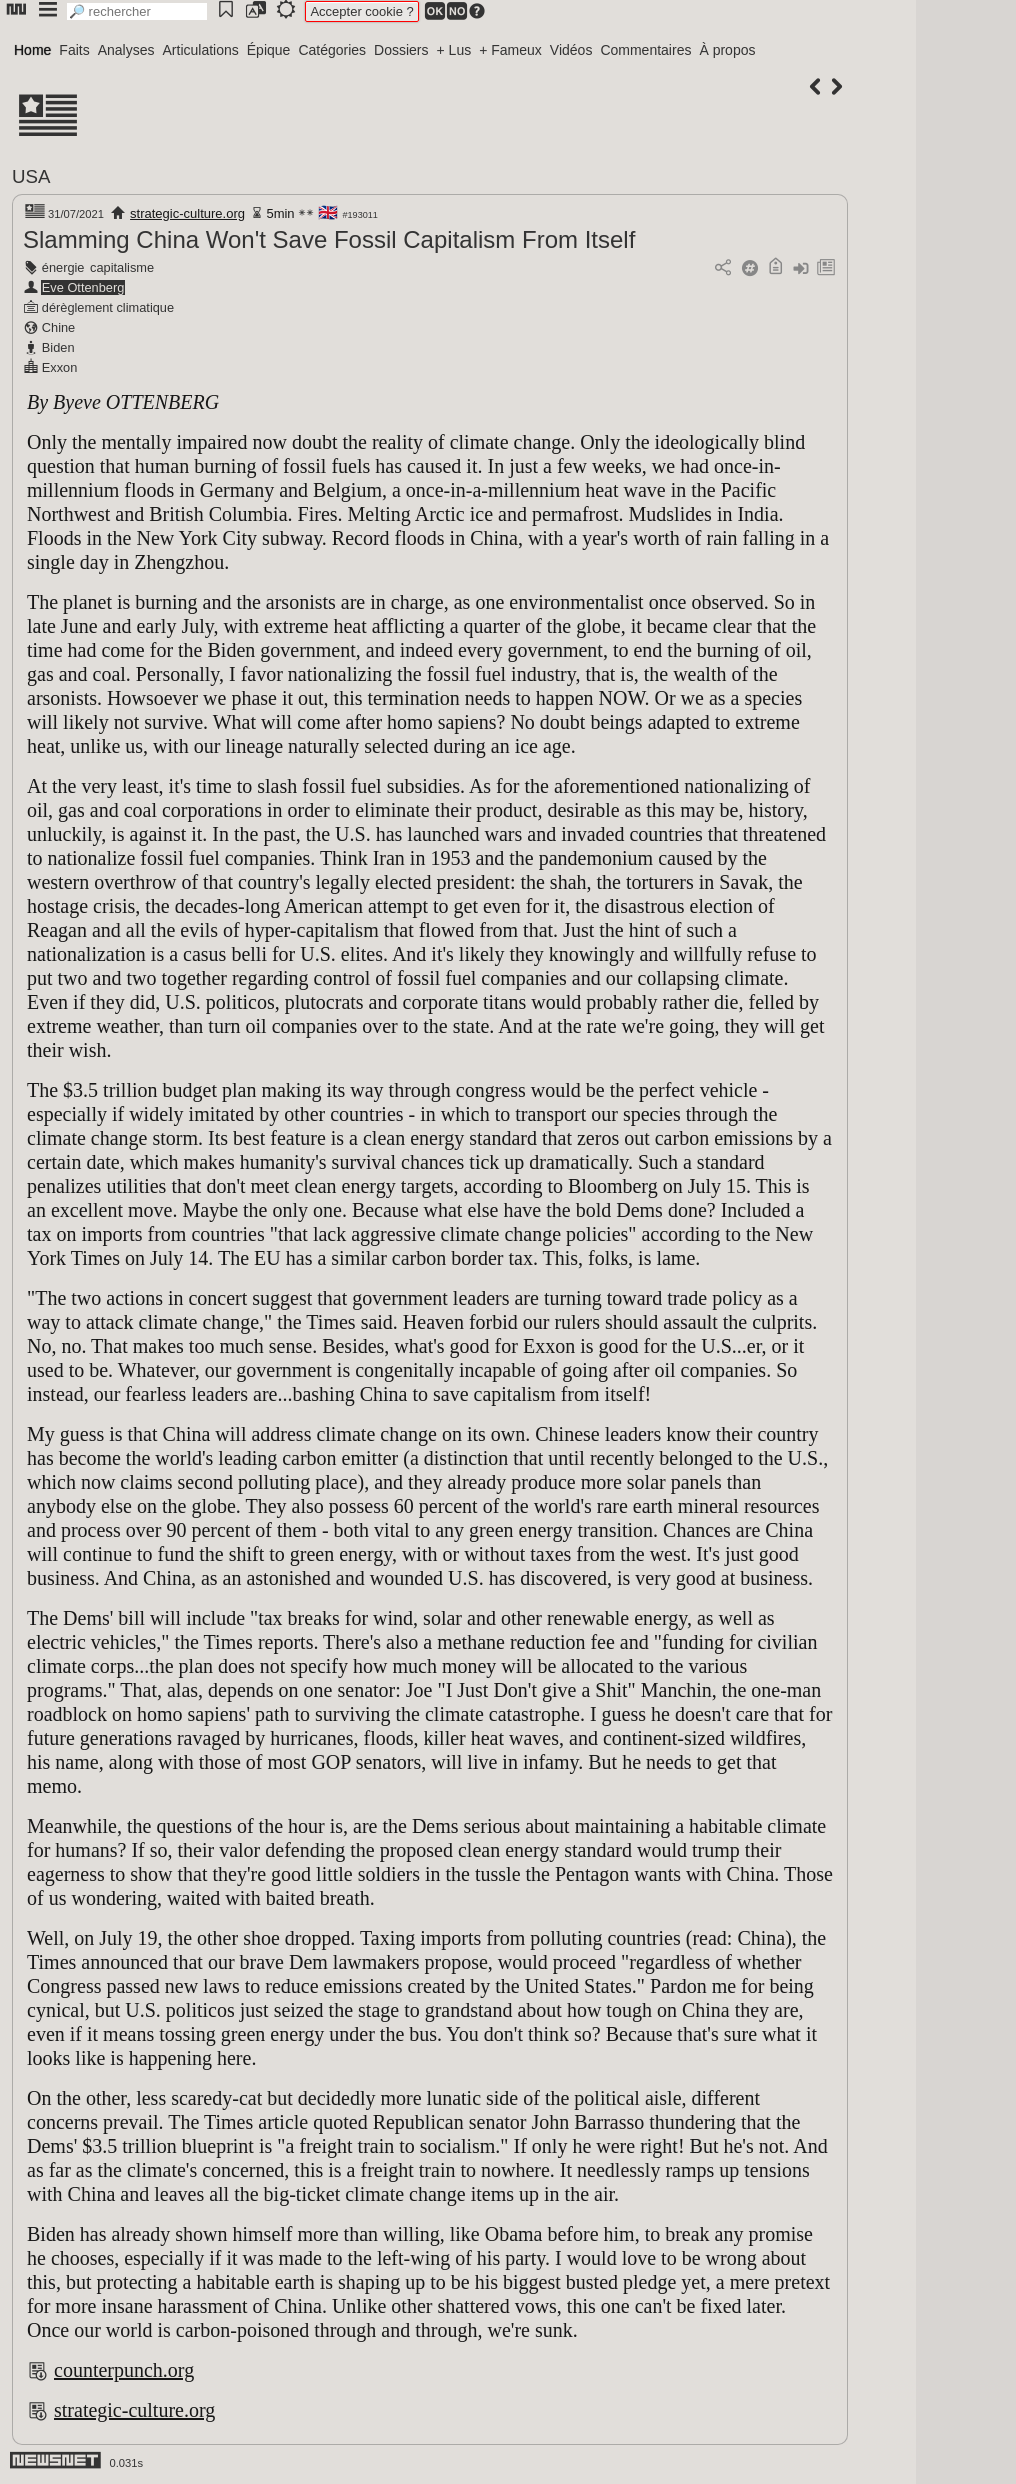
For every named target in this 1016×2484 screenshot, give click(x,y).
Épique (269, 50)
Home (32, 50)
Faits (74, 50)
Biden (58, 347)
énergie (63, 267)
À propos (727, 50)
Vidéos (571, 50)
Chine (58, 327)
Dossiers (401, 50)
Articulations (201, 50)
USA (31, 176)
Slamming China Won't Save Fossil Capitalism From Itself (329, 239)
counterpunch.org (124, 2370)
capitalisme (122, 267)
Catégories (332, 50)
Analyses (126, 50)
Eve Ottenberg (83, 287)
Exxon (60, 367)
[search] (137, 11)
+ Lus (454, 50)
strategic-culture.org (187, 213)
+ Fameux (510, 50)
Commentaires (645, 50)
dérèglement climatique (108, 307)
